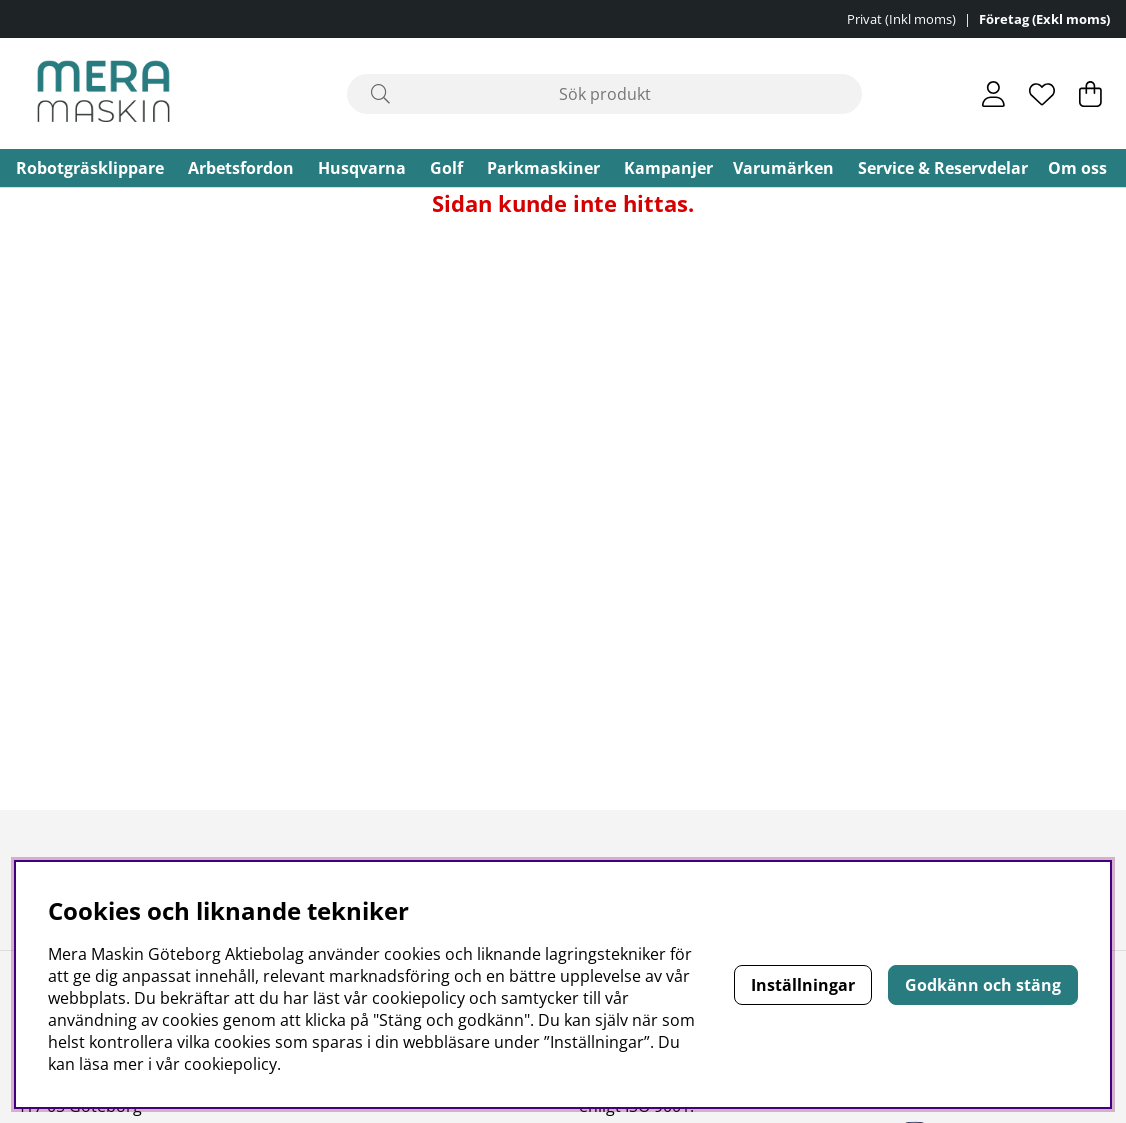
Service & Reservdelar (943, 168)
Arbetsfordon (241, 168)
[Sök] (604, 94)
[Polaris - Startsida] (103, 93)
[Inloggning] (993, 94)
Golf (446, 168)
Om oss (1077, 168)
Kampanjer (668, 168)
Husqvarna (362, 168)
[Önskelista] (1042, 94)
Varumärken (783, 168)
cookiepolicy (230, 1064)
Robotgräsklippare (90, 168)
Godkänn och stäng (983, 985)
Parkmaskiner (543, 168)
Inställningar (803, 985)
